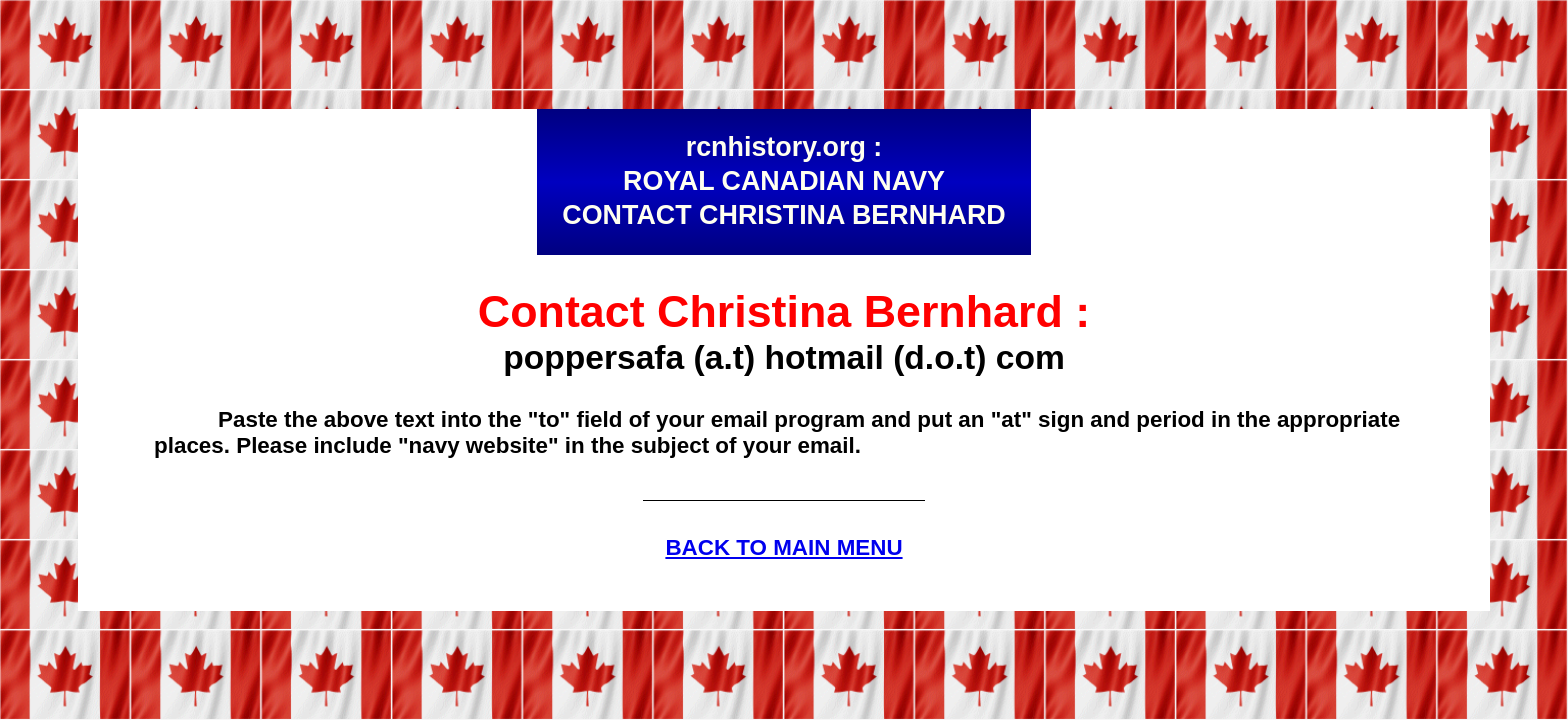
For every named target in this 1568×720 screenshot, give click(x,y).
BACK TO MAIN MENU (783, 547)
